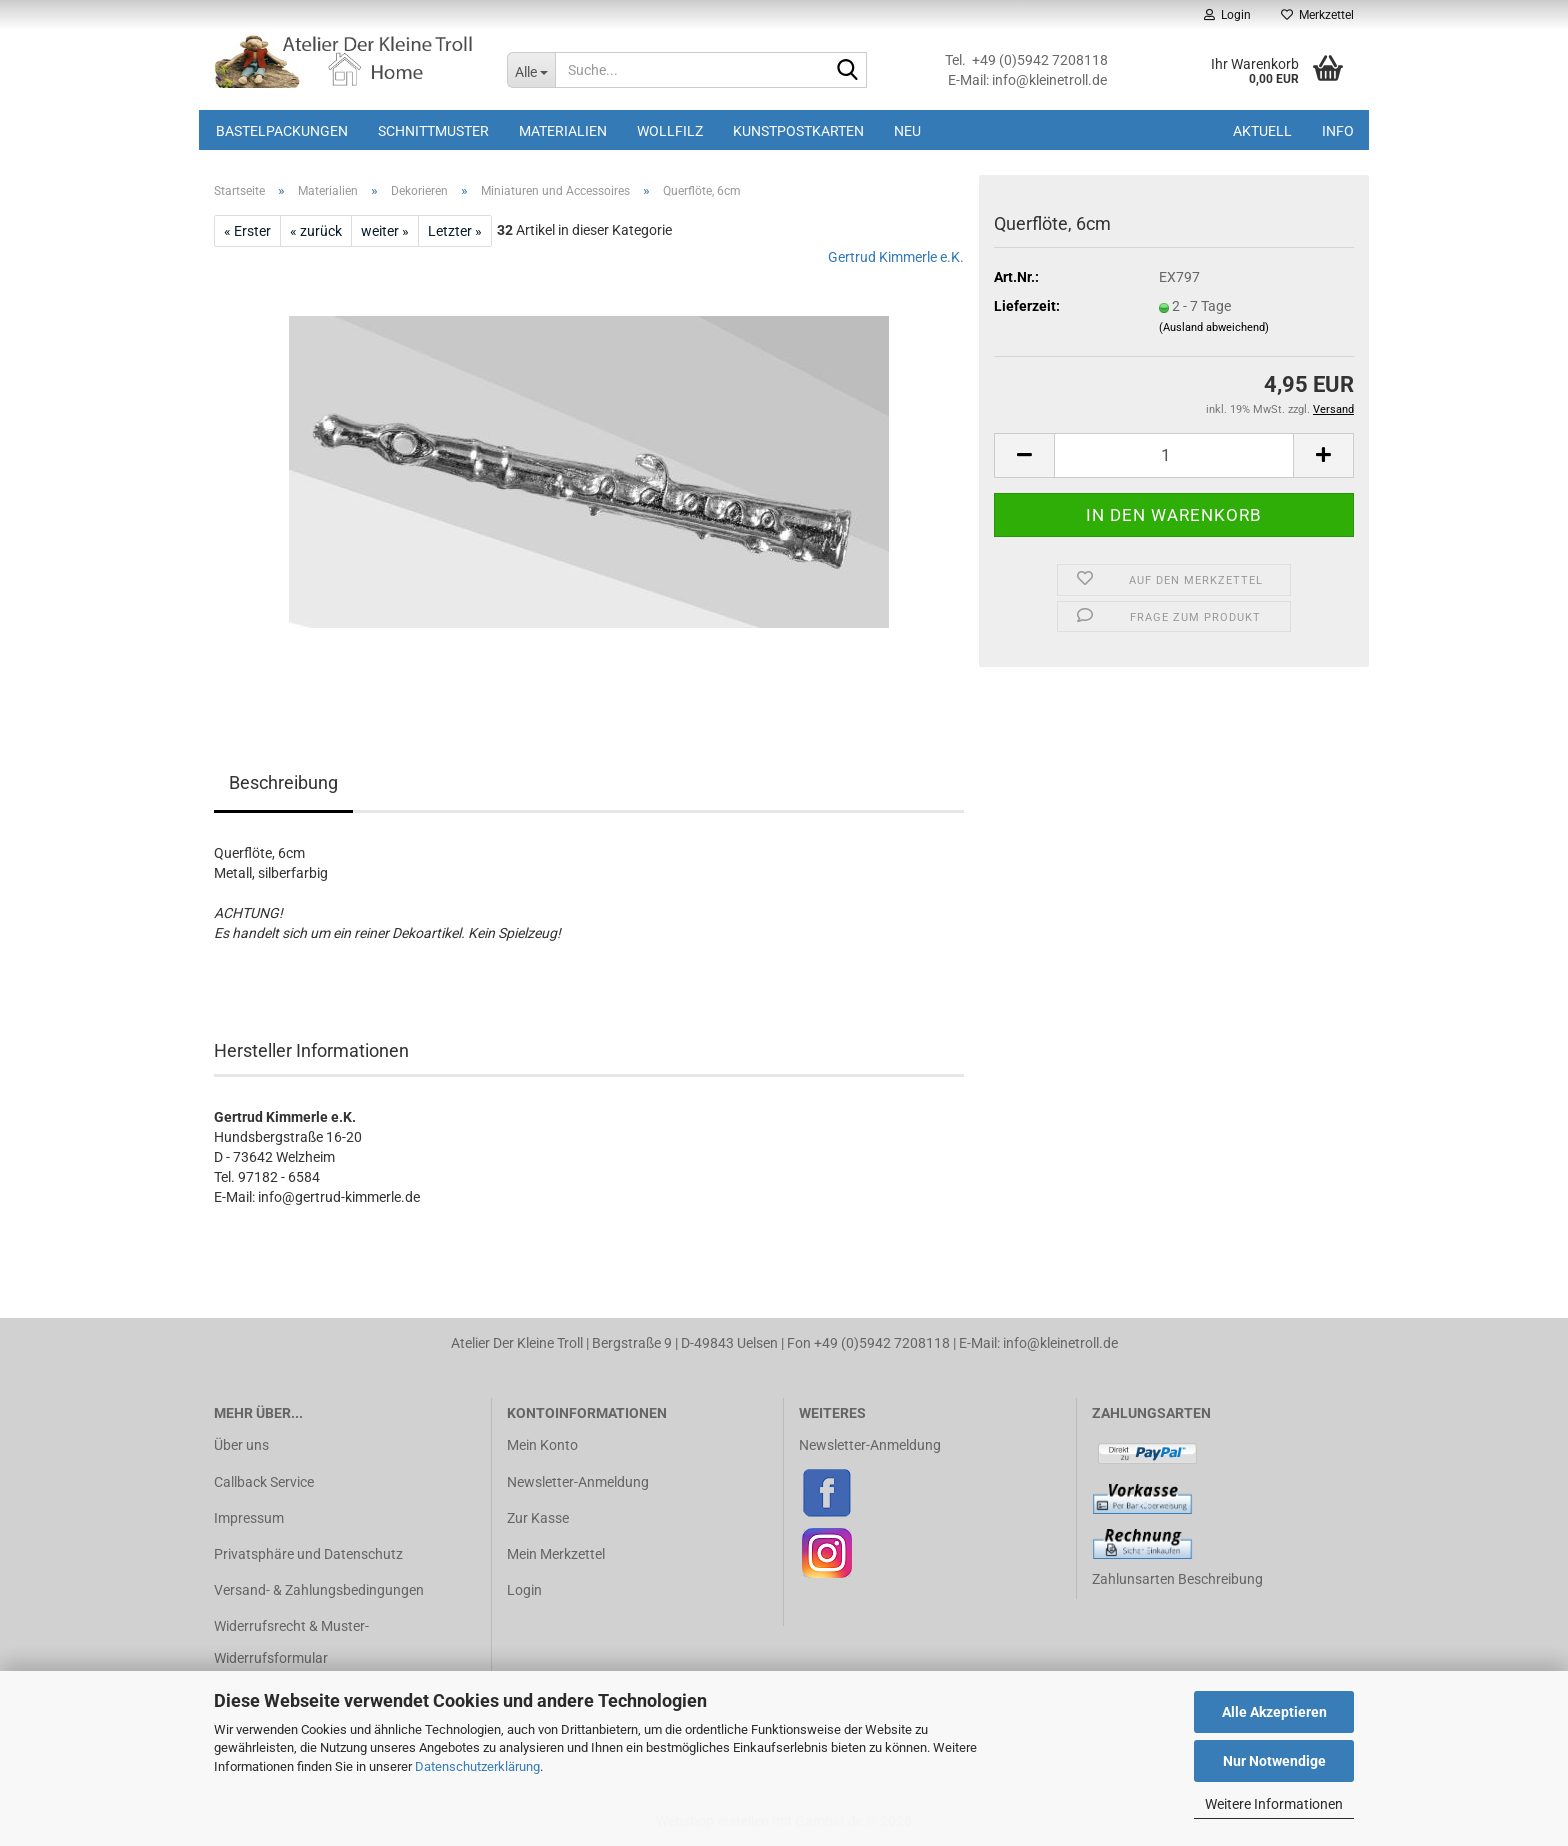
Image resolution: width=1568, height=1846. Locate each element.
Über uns (241, 1445)
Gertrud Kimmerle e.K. (896, 257)
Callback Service (264, 1482)
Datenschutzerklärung (477, 1766)
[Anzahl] (1174, 455)
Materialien (563, 131)
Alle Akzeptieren (1274, 1712)
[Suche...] (531, 70)
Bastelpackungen (282, 131)
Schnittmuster (433, 131)
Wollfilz (670, 131)
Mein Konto (542, 1445)
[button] (1024, 455)
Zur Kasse (538, 1518)
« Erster (247, 231)
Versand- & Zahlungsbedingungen (319, 1590)
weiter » (385, 231)
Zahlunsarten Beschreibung (1177, 1579)
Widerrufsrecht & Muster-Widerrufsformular (291, 1642)
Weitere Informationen (1274, 1804)
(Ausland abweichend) (1214, 327)
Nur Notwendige (1274, 1761)
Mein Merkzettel (556, 1554)
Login (524, 1590)
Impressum (249, 1518)
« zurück (316, 231)
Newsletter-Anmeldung (578, 1482)
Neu (907, 131)
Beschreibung (283, 782)
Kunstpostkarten (798, 131)
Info (1338, 131)
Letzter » (455, 231)
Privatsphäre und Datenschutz (308, 1554)
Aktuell (1262, 131)
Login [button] (1227, 15)
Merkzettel (1317, 15)
